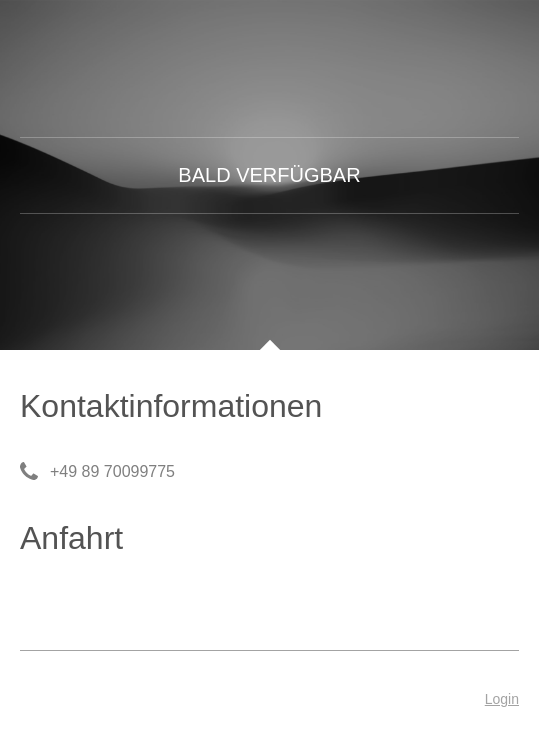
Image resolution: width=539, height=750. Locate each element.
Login (502, 699)
